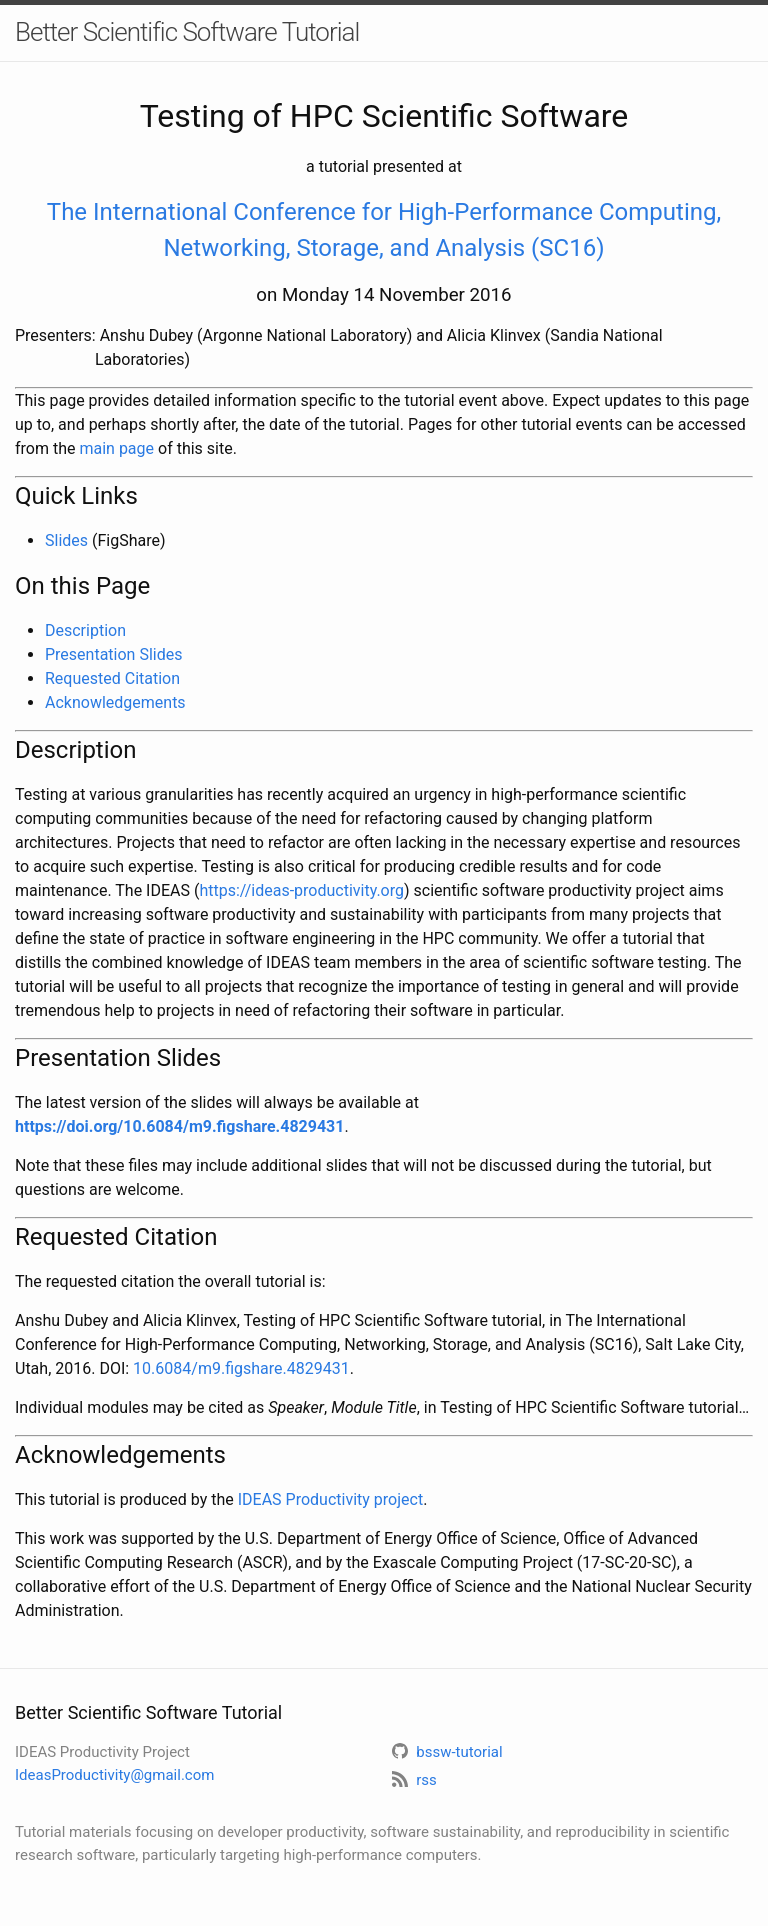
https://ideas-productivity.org (301, 890)
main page (116, 448)
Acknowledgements (115, 702)
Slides (66, 540)
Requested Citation (112, 678)
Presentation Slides (113, 654)
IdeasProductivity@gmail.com (114, 1775)
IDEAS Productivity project (330, 1499)
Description (85, 630)
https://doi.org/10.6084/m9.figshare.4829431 (179, 1126)
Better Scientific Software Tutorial (187, 32)
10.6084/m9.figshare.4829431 (241, 1368)
